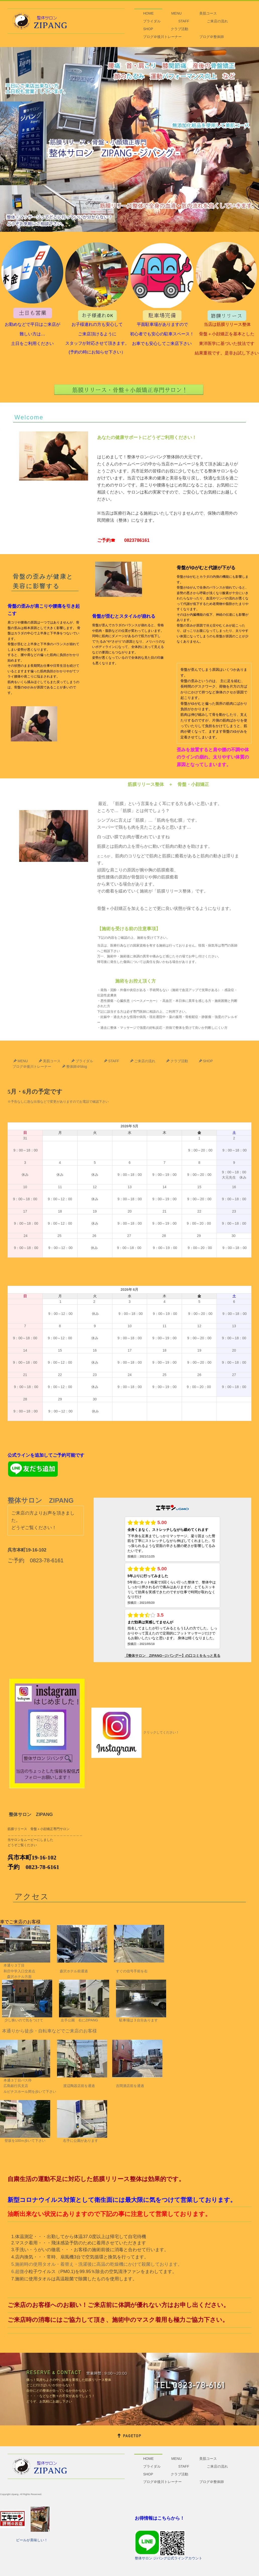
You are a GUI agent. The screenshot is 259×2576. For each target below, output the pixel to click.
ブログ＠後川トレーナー (162, 37)
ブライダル (152, 21)
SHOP (148, 29)
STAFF (183, 21)
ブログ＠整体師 (211, 37)
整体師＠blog (74, 1066)
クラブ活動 (179, 29)
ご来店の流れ (217, 21)
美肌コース (208, 13)
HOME (148, 13)
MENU (176, 13)
